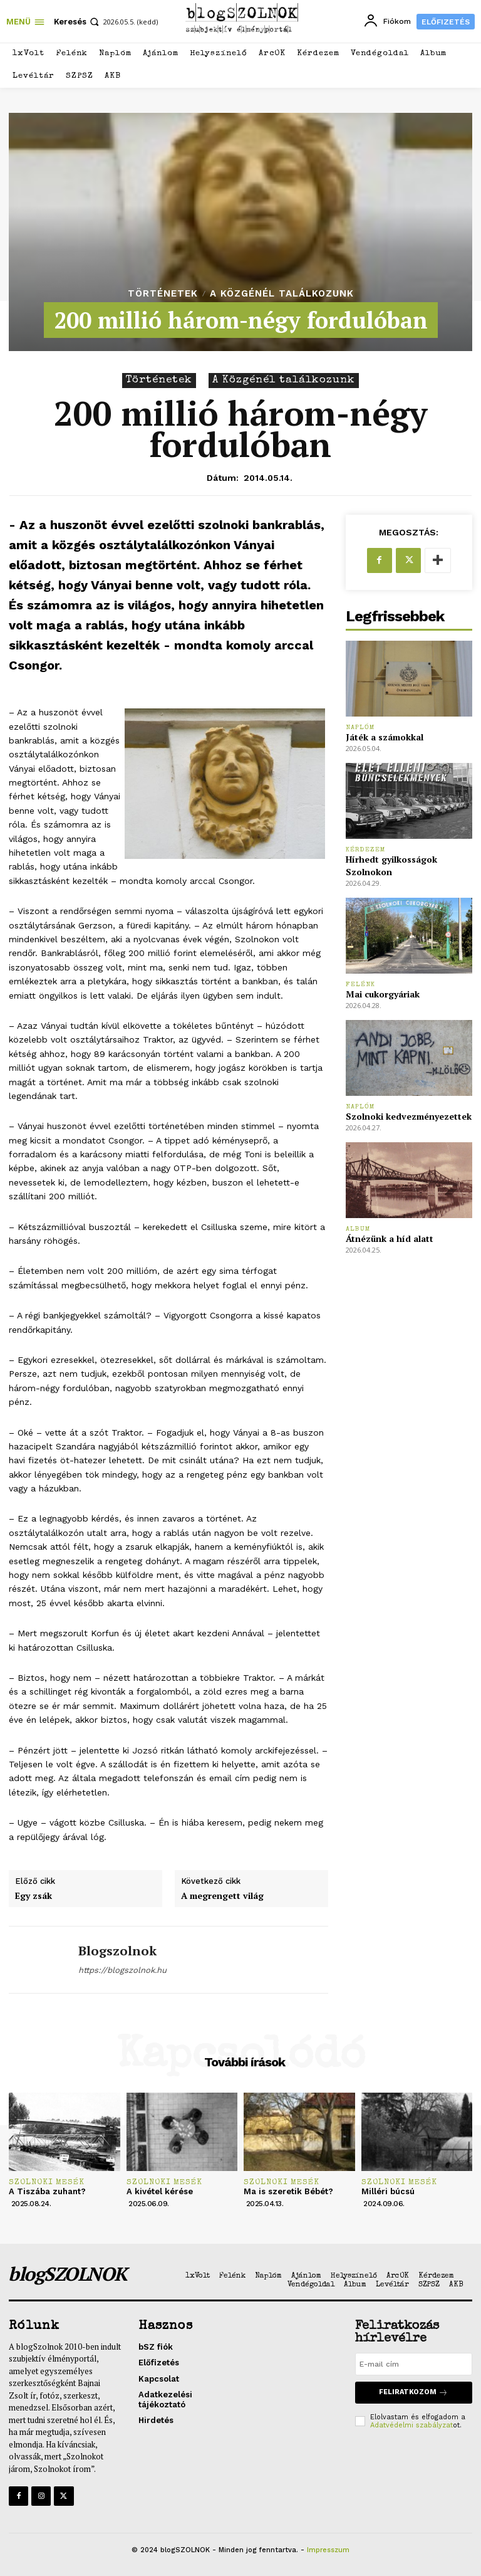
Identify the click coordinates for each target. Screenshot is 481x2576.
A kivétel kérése (160, 2191)
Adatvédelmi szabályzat (411, 2425)
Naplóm (360, 727)
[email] (413, 2364)
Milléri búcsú (388, 2191)
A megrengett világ (222, 1896)
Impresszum (328, 2550)
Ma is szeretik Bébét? (288, 2191)
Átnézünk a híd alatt (389, 1238)
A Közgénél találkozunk (282, 293)
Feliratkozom (413, 2392)
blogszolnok (117, 1950)
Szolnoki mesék (47, 2183)
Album (358, 1229)
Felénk (360, 984)
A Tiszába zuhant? (47, 2191)
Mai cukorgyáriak (383, 994)
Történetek (163, 293)
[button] (77, 21)
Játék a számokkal (384, 737)
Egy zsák (33, 1896)
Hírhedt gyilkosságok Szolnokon (391, 865)
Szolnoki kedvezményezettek (409, 1116)
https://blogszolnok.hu (122, 1970)
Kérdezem (366, 849)
